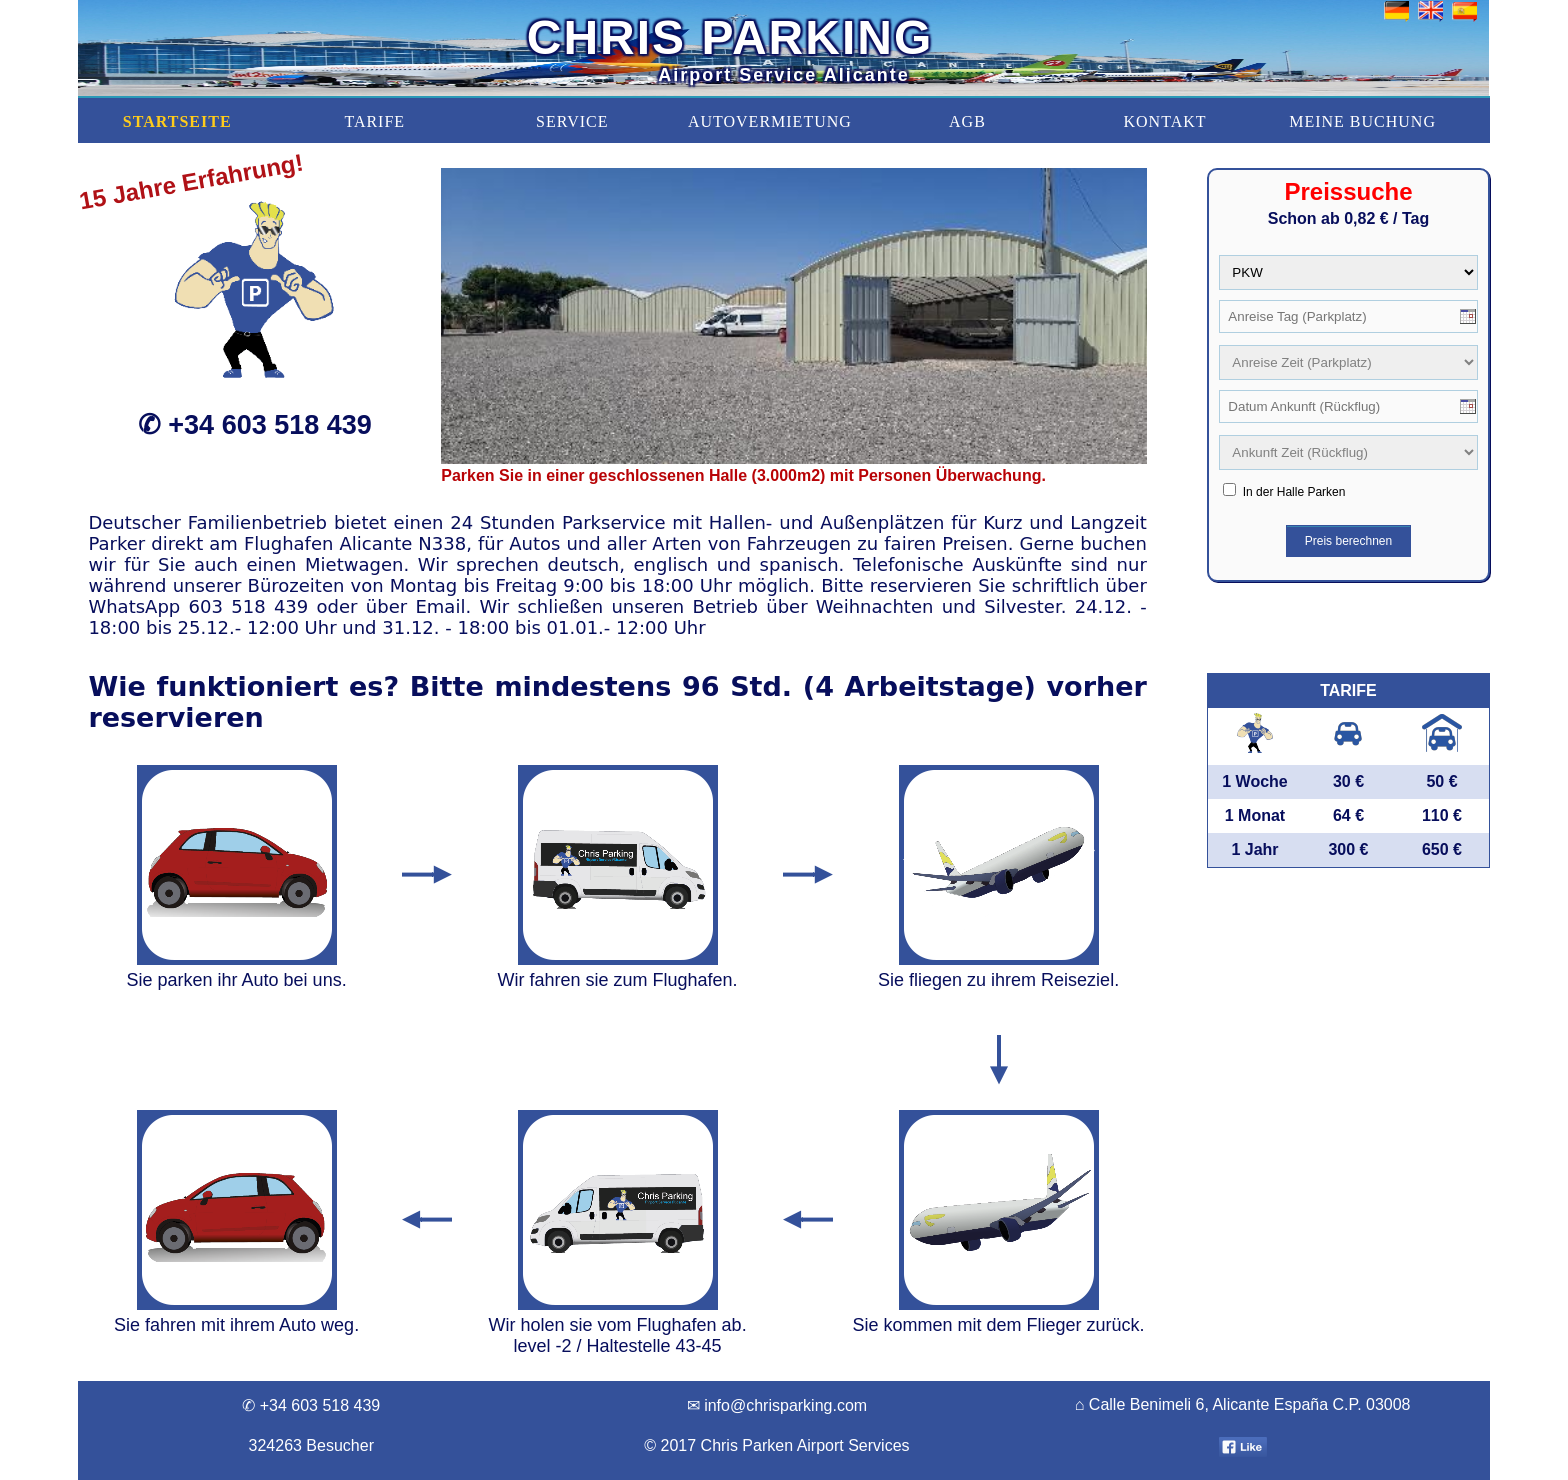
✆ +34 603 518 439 (255, 425)
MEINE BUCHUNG (1362, 121)
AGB (967, 121)
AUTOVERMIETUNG (770, 121)
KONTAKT (1164, 121)
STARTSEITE (177, 121)
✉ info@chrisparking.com (777, 1405)
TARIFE (374, 121)
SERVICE (572, 121)
